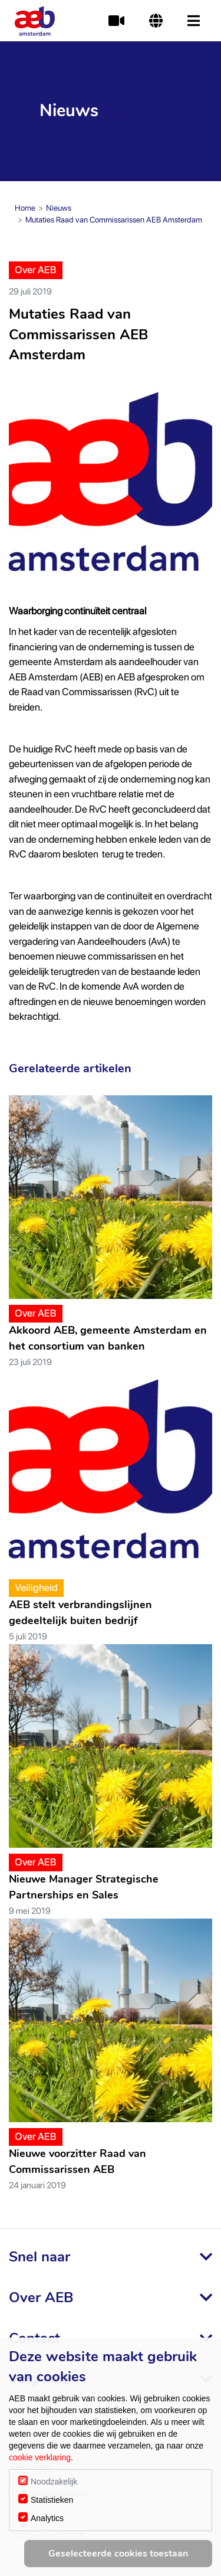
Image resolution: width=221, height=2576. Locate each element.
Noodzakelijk (54, 2481)
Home (25, 207)
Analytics (47, 2518)
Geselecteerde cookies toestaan (118, 2553)
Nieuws (58, 207)
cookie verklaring (40, 2457)
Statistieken (52, 2500)
